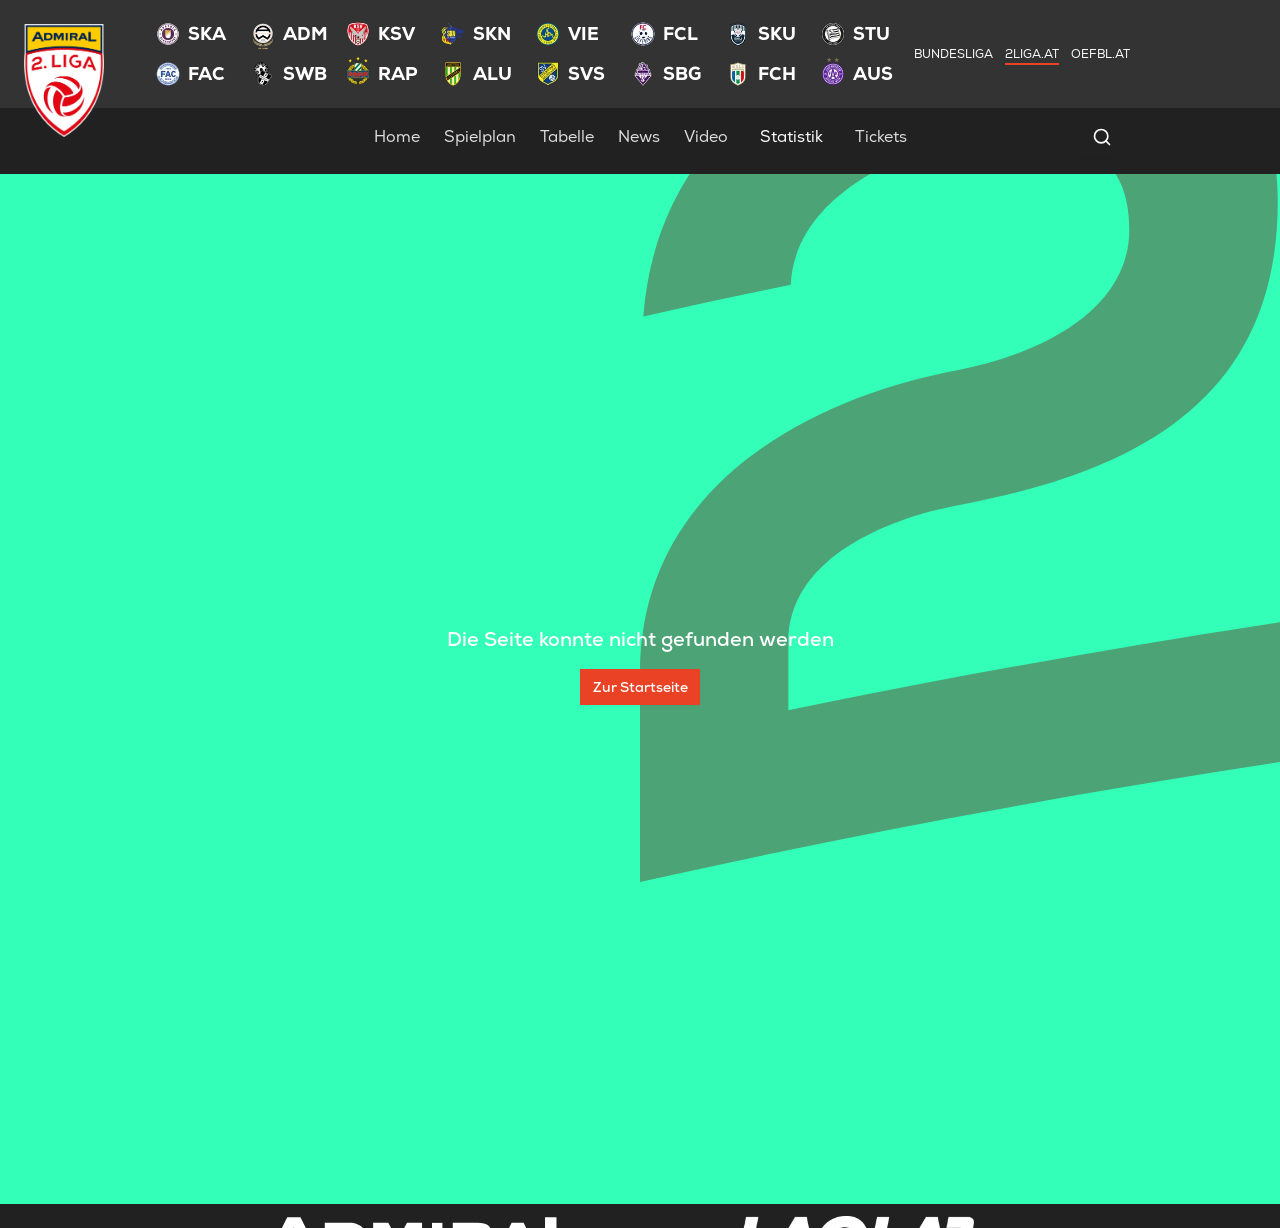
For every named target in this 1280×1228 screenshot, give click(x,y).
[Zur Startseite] (640, 687)
